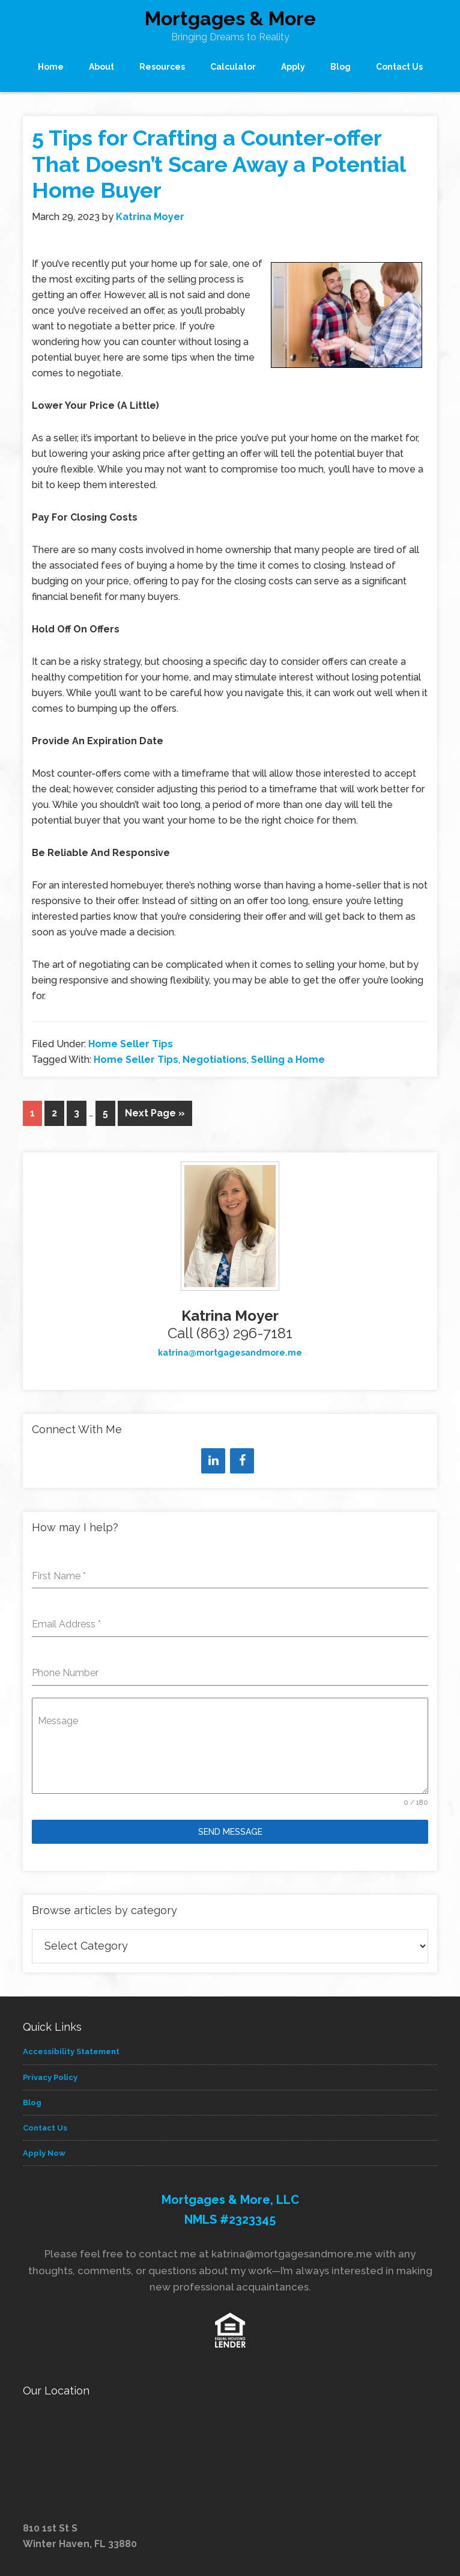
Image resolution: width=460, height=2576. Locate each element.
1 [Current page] (32, 1113)
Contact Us (45, 2127)
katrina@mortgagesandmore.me (230, 1352)
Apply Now (44, 2153)
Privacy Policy (50, 2077)
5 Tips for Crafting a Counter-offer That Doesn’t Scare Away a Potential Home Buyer (218, 163)
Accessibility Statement (71, 2051)
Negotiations (215, 1059)
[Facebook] (242, 1460)
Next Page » (155, 1113)
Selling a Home (288, 1059)
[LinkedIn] (213, 1460)
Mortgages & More (230, 18)
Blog (32, 2102)
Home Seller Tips (130, 1044)
